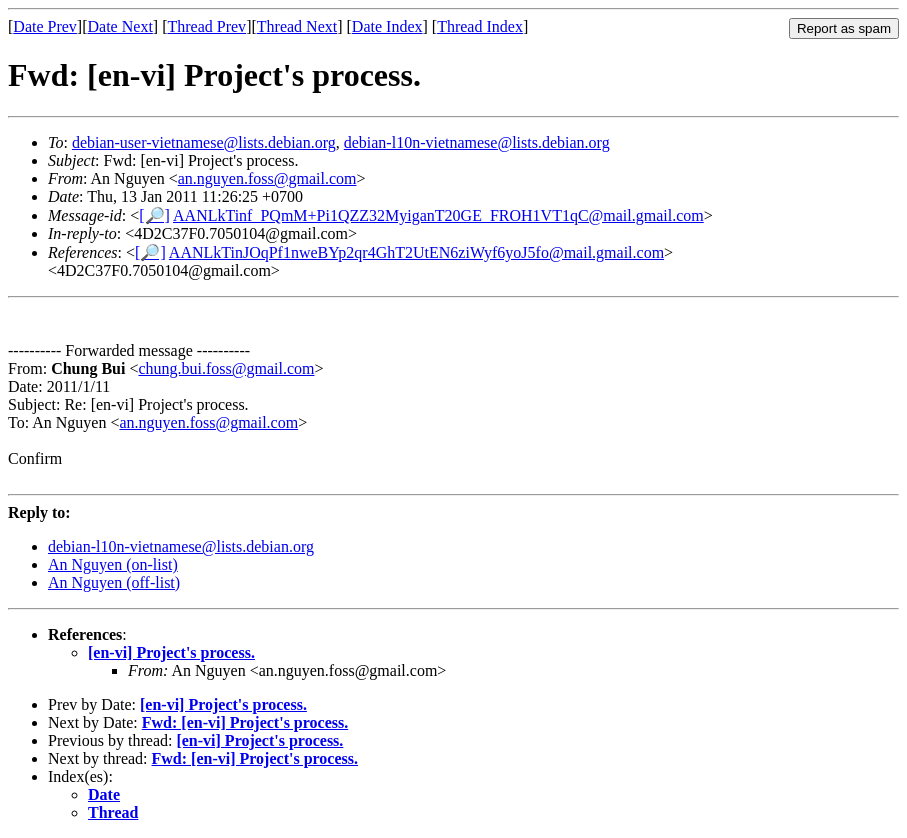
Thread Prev (206, 26)
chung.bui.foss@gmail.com (226, 368)
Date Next (120, 26)
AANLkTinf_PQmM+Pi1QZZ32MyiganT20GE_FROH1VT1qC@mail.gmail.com (438, 215)
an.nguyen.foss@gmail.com (267, 178)
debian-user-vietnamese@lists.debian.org (204, 142)
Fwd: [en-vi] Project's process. (245, 722)
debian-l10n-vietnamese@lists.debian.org (477, 142)
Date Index (387, 26)
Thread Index (480, 26)
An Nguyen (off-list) (114, 582)
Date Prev (45, 26)
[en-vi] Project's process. (171, 652)
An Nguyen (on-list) (113, 564)
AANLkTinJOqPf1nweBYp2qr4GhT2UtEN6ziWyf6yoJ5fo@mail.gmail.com (416, 252)
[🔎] (154, 215)
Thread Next (297, 26)
